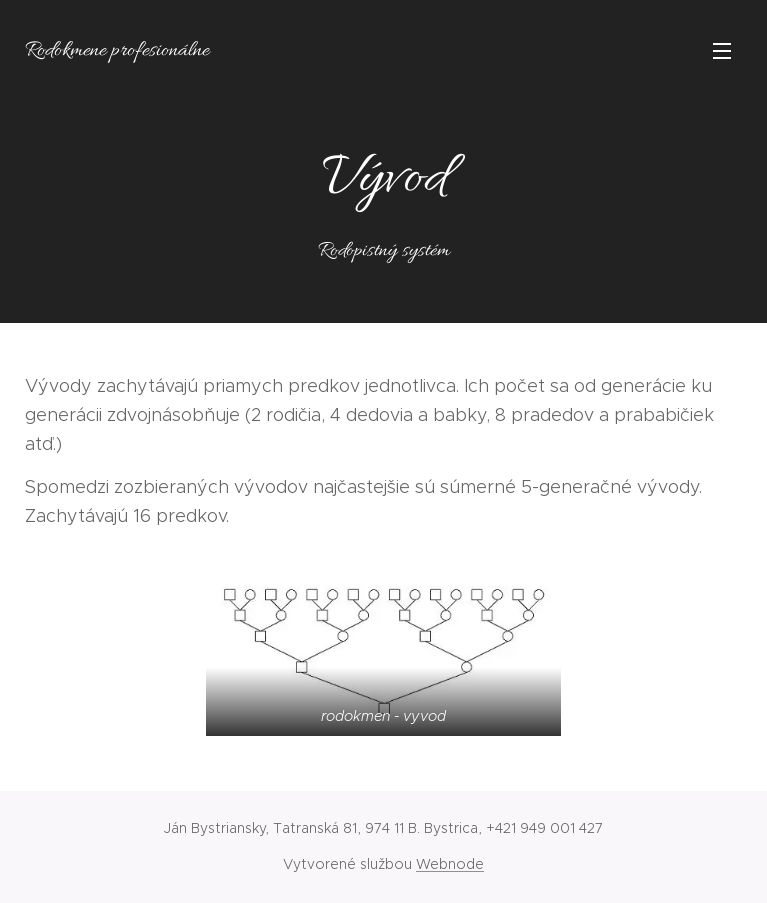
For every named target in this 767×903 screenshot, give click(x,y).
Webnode (450, 864)
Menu (722, 51)
